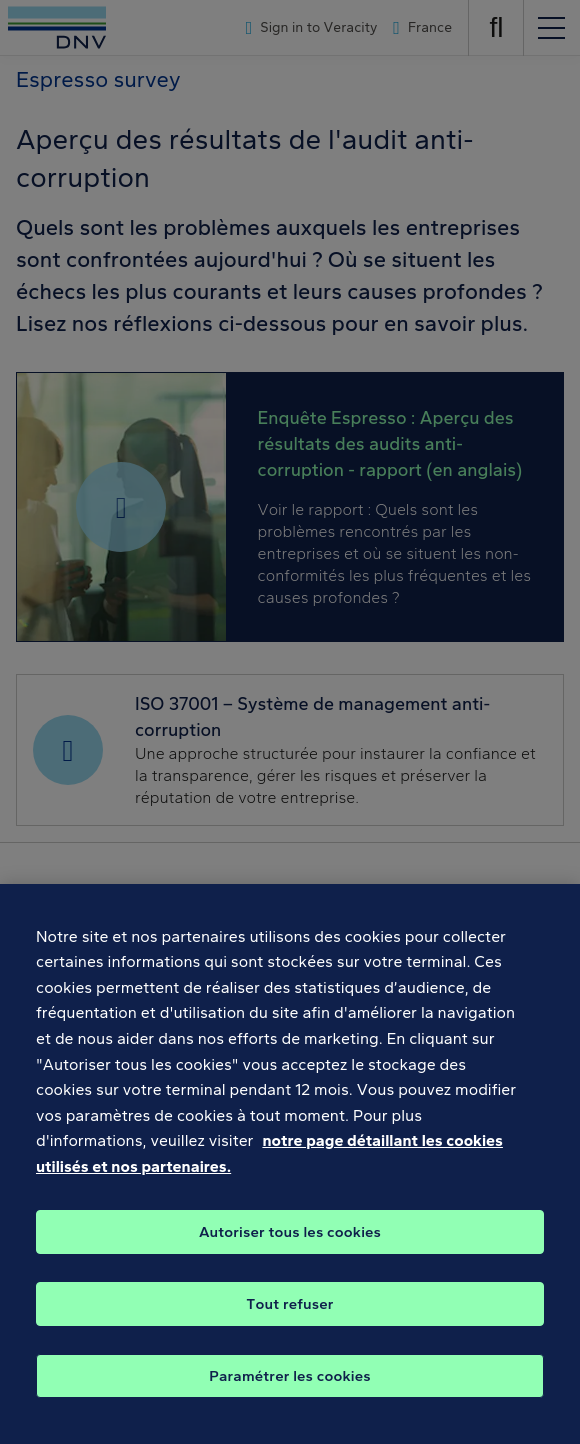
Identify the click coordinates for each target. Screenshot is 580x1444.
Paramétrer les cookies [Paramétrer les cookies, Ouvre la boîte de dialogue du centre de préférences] (290, 1392)
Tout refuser (289, 1320)
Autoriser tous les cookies (290, 1248)
